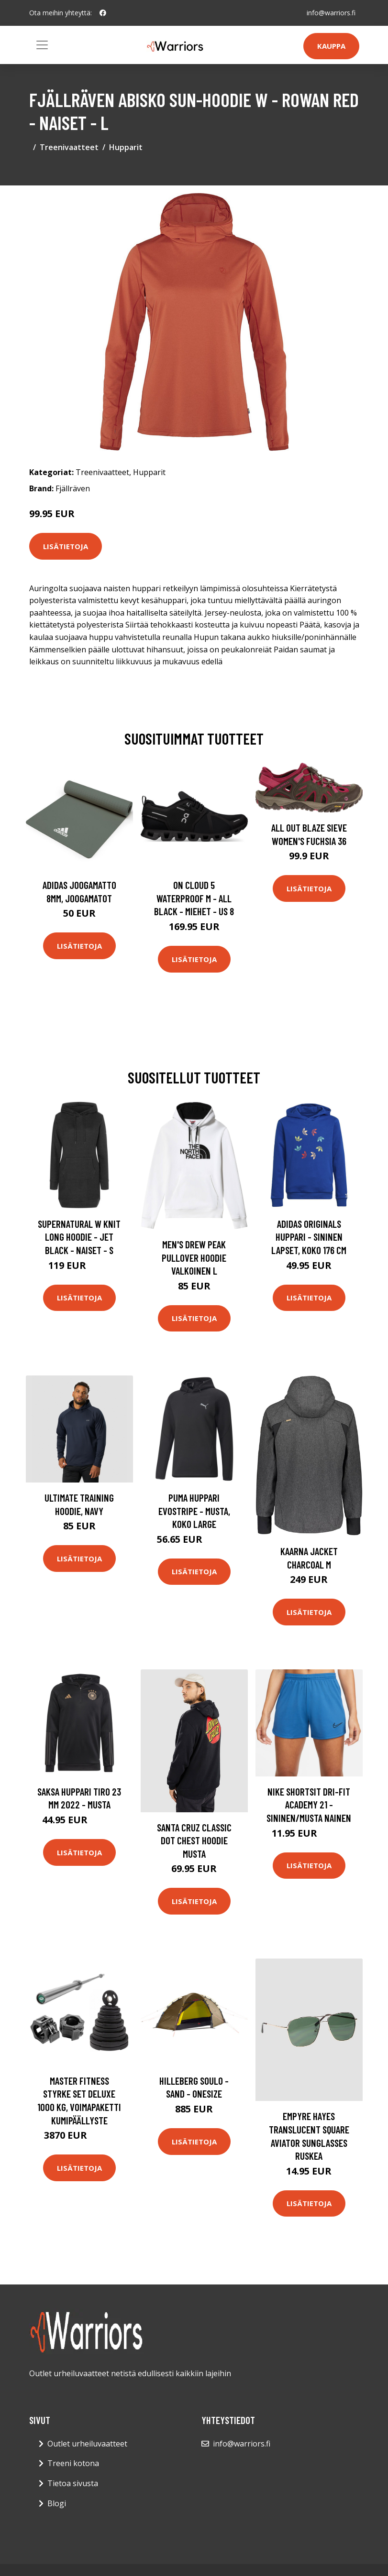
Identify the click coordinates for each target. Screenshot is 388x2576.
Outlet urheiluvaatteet (87, 2443)
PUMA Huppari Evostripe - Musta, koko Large (194, 1511)
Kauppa (331, 46)
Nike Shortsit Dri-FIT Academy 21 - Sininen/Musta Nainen (308, 1805)
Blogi (56, 2503)
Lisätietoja (65, 546)
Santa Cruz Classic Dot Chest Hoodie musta (194, 1840)
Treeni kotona (73, 2463)
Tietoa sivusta (72, 2483)
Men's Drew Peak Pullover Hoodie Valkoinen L (194, 1257)
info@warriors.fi (331, 12)
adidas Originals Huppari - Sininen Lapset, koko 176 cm (308, 1237)
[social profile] (103, 13)
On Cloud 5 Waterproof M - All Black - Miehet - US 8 (194, 898)
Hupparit (126, 147)
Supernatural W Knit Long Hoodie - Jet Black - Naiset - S (79, 1237)
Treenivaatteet (69, 147)
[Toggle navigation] (42, 45)
